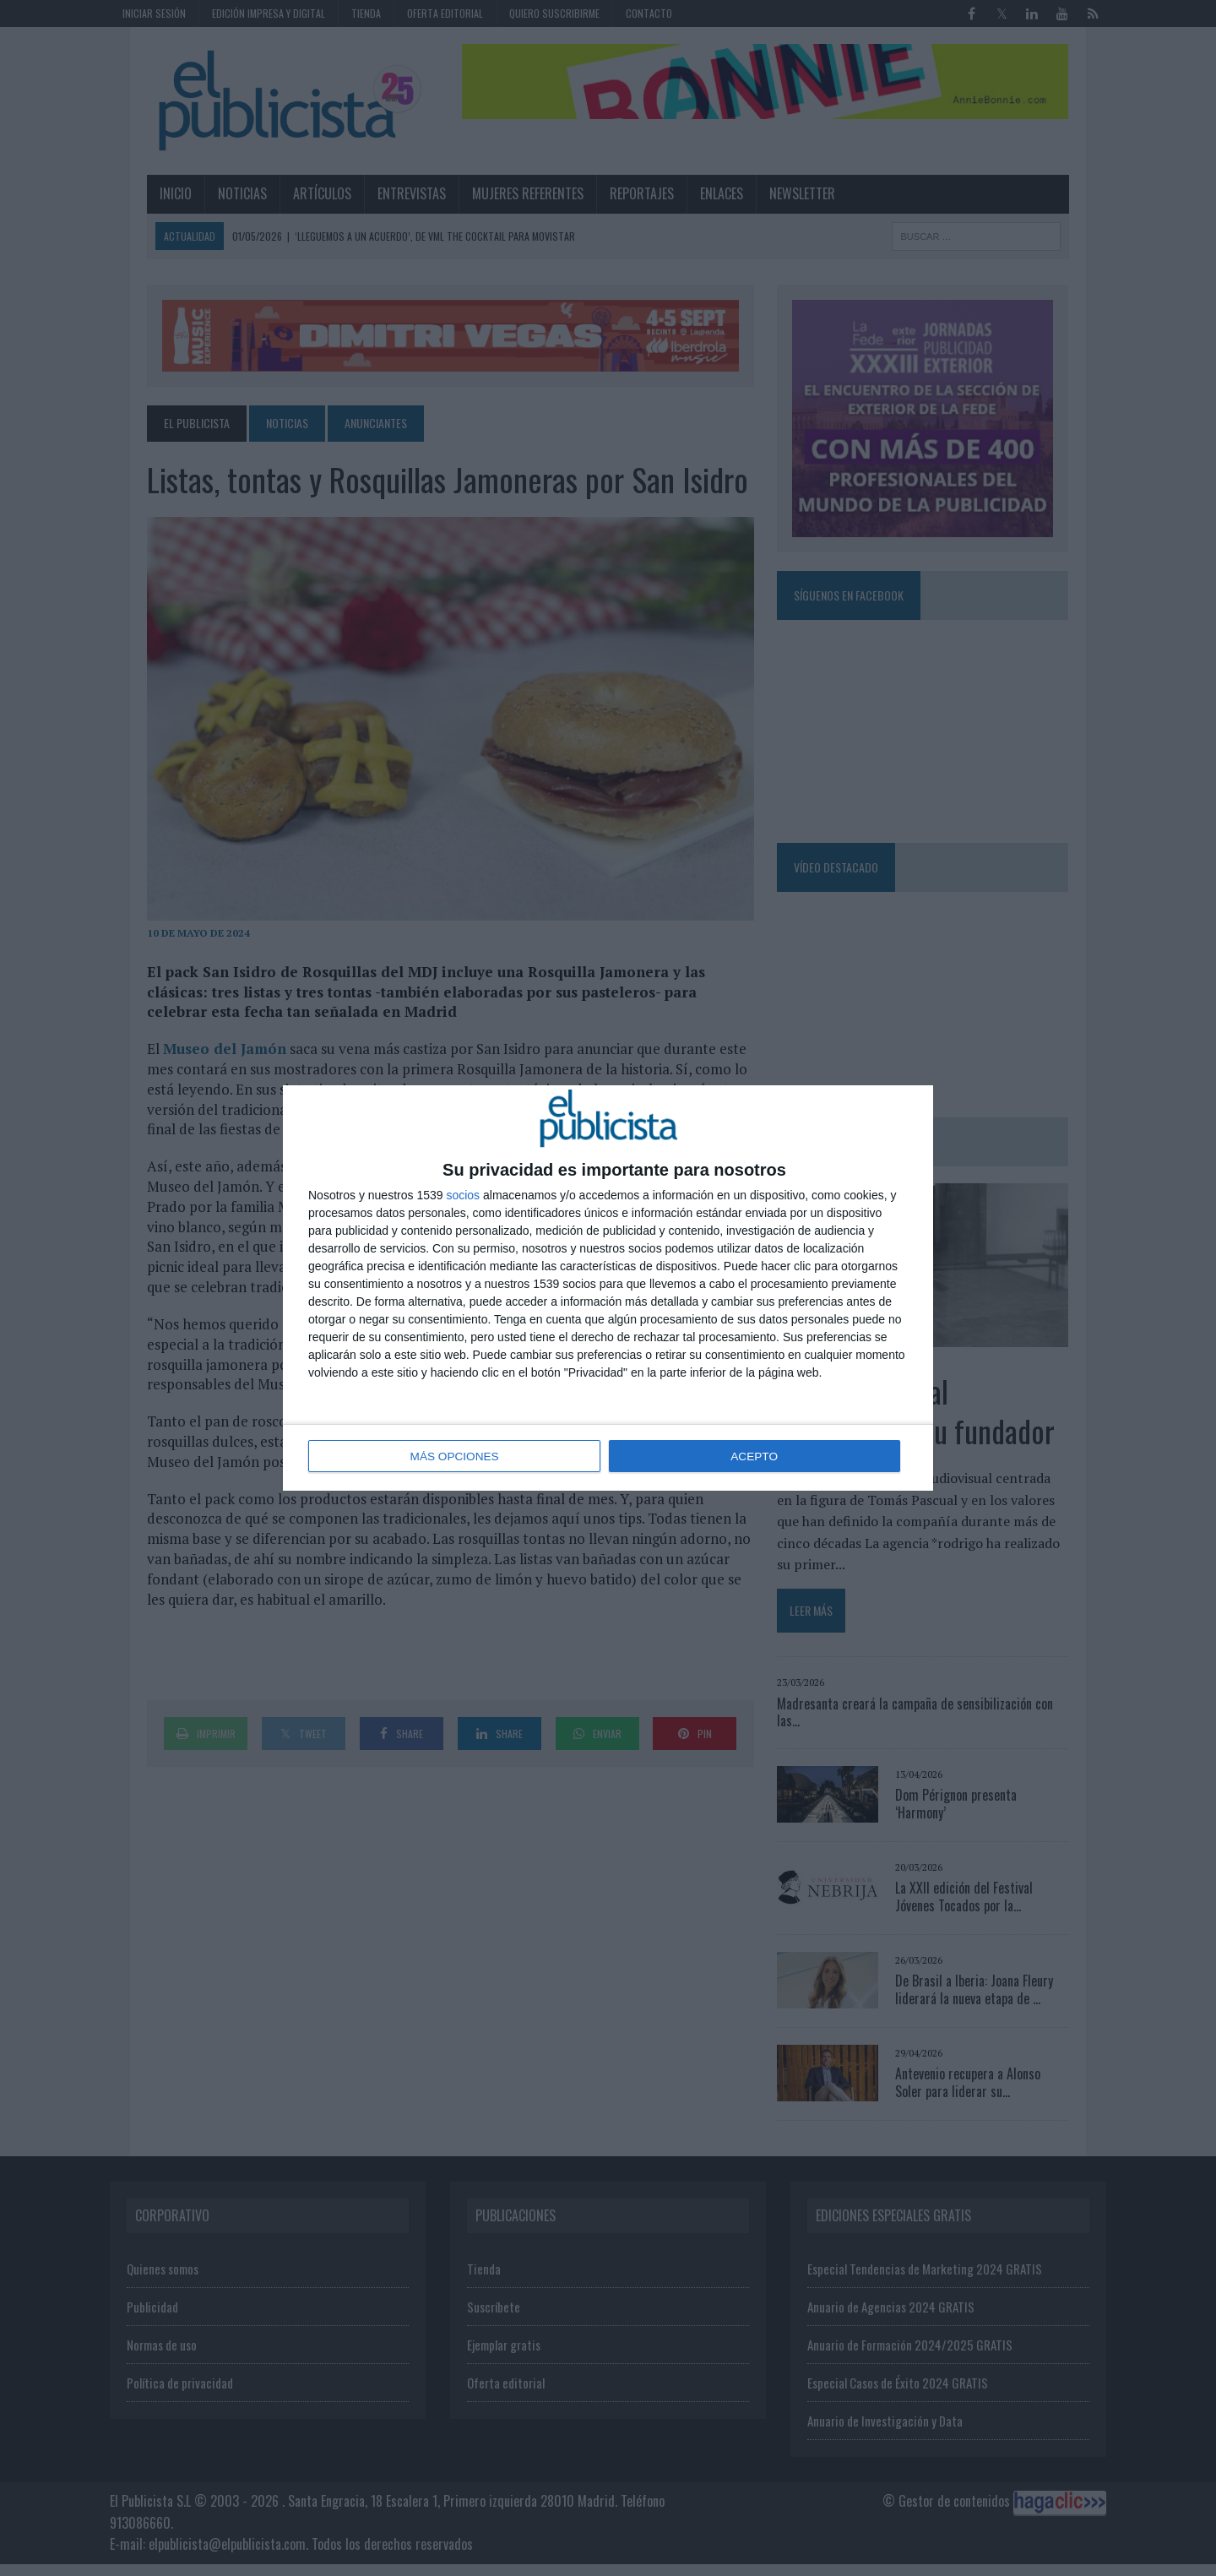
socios (463, 1196)
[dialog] (608, 1288)
